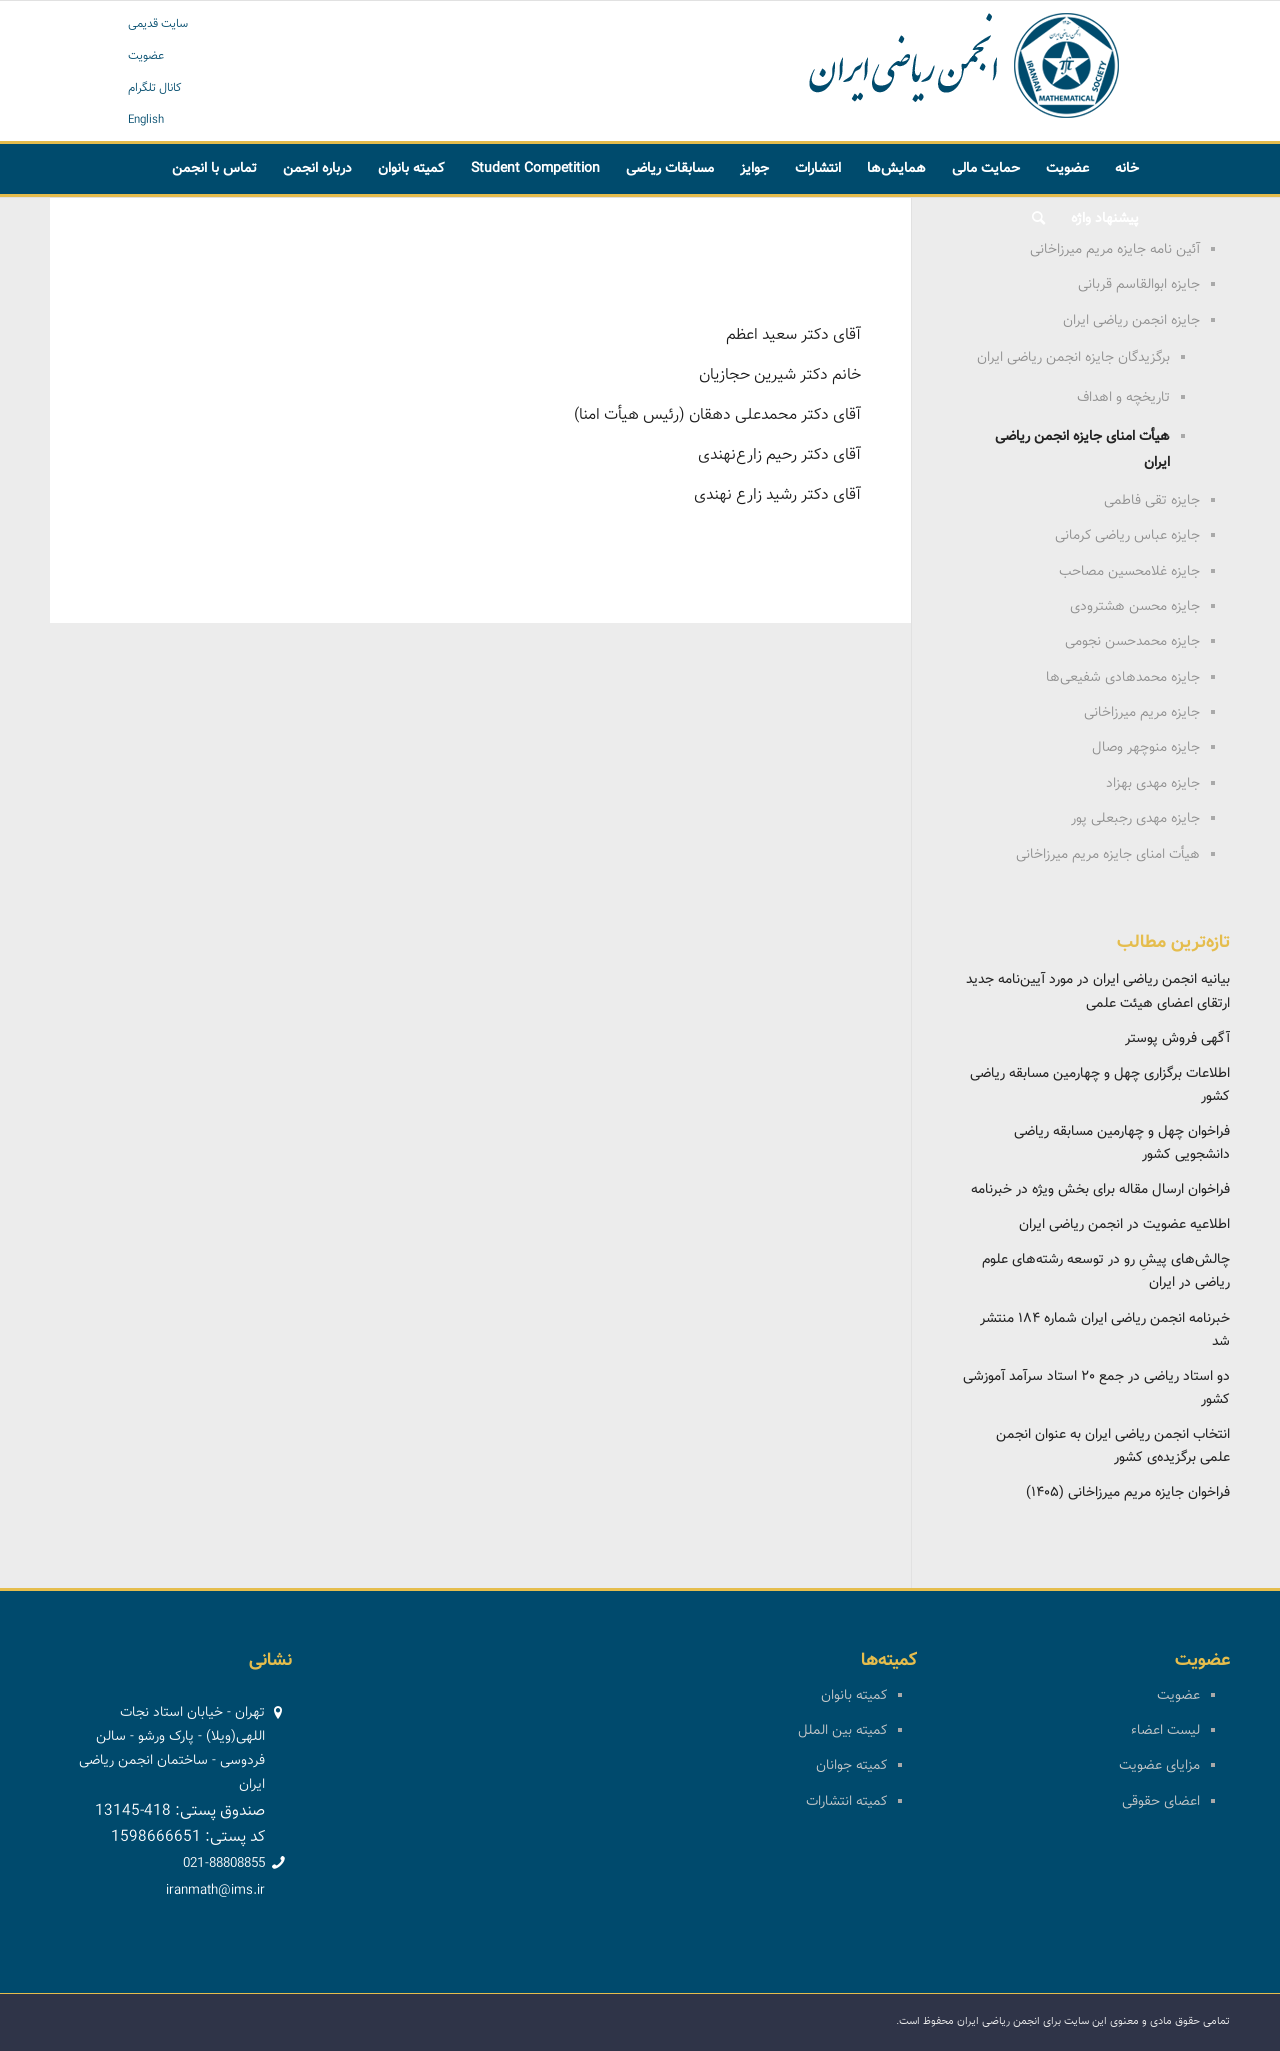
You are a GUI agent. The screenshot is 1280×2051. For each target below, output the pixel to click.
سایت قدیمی (158, 24)
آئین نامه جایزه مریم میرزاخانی (1115, 250)
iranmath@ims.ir (215, 1891)
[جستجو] (1038, 219)
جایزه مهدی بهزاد (1153, 784)
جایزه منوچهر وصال (1146, 748)
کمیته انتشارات (846, 1802)
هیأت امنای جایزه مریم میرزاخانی (1108, 855)
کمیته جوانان (851, 1766)
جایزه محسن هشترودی (1135, 607)
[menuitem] (1127, 169)
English (146, 120)
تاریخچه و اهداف (1123, 398)
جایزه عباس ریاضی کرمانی (1127, 536)
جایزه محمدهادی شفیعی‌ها (1123, 678)
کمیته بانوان (854, 1696)
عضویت (146, 56)
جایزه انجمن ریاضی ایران (1131, 321)
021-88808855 (224, 1864)
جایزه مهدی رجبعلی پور (1135, 819)
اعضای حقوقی (1161, 1802)
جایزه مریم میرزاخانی (1142, 713)
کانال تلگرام (155, 88)
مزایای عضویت (1159, 1766)
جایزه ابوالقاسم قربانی (1139, 285)
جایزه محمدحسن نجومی (1132, 642)
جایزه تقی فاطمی (1152, 501)
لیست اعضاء (1165, 1731)
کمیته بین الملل (842, 1731)
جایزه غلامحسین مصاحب (1129, 572)
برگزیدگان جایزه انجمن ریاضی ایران (1073, 358)
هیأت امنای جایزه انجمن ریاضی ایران (1082, 450)
